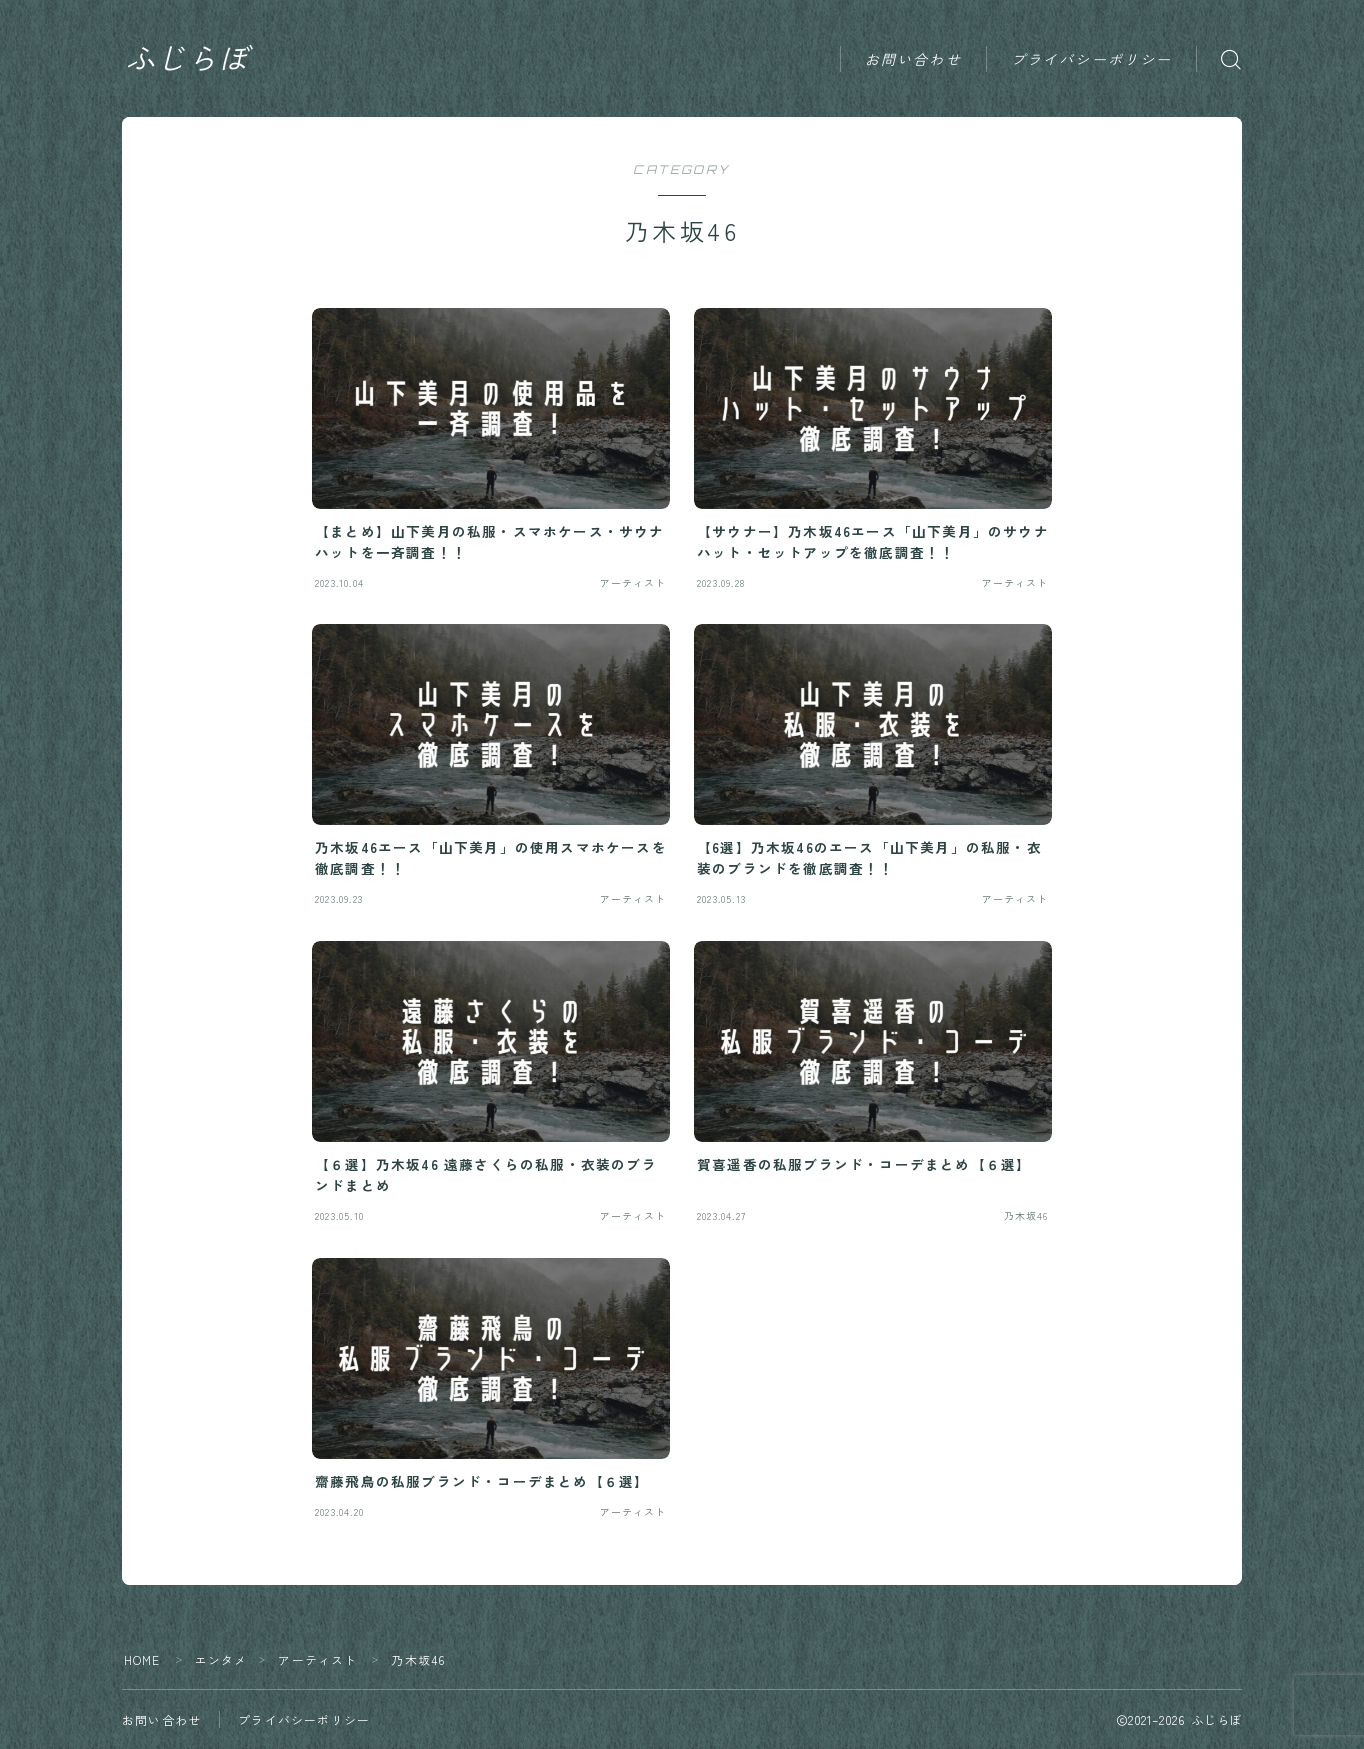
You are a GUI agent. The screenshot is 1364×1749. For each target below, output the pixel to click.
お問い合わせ (913, 59)
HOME (142, 1659)
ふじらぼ (189, 59)
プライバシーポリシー (1091, 59)
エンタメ (221, 1659)
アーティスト (318, 1659)
